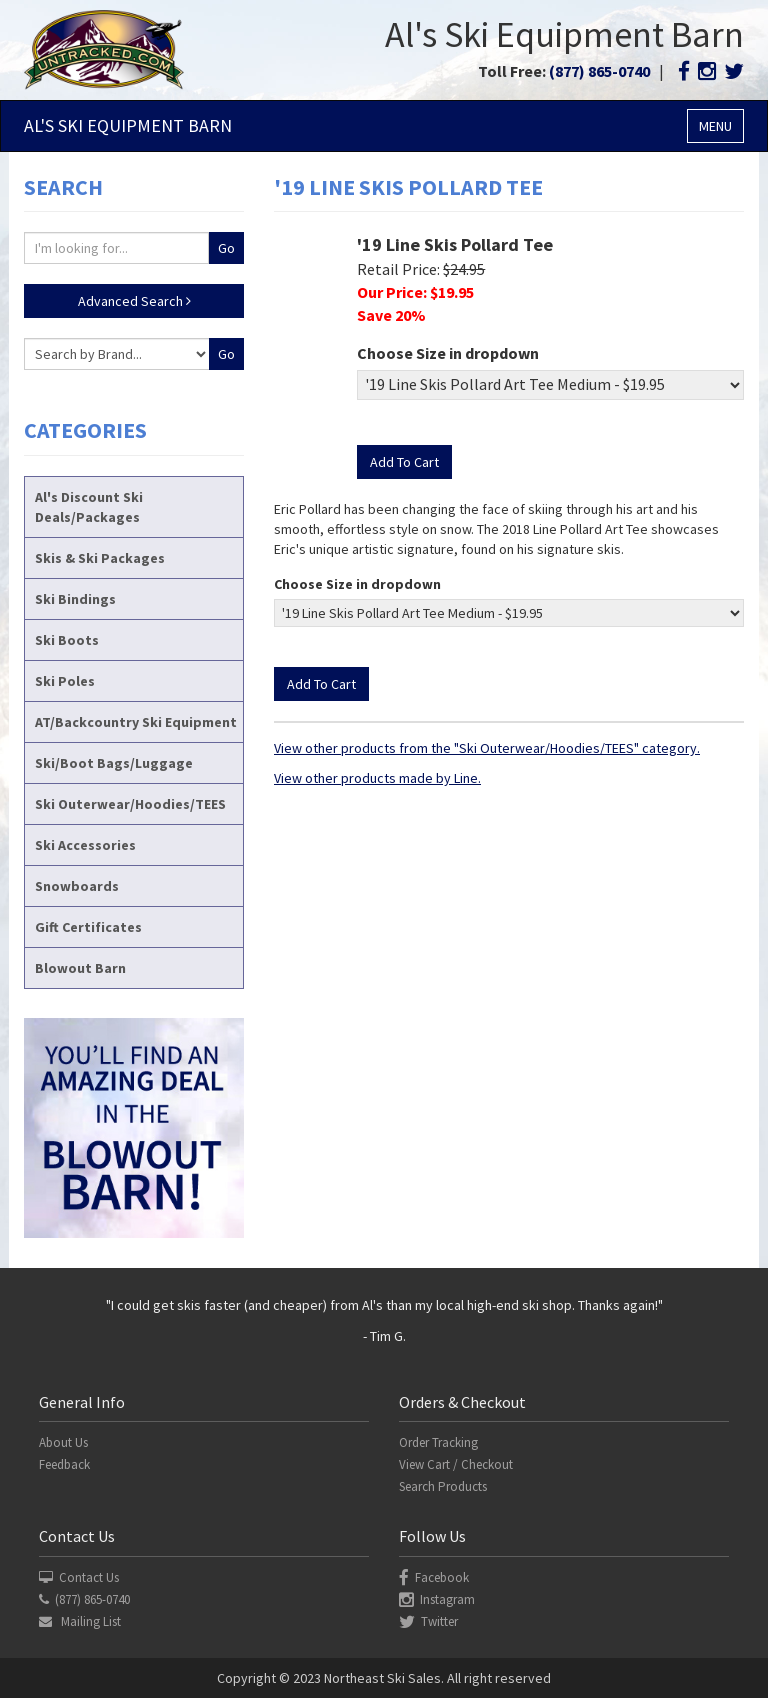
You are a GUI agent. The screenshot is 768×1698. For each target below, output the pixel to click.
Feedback (64, 1464)
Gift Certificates (88, 927)
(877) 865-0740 (599, 71)
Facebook (434, 1577)
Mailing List (80, 1621)
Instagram (437, 1599)
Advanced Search (134, 301)
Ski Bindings (75, 599)
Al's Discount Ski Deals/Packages (89, 507)
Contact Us (79, 1577)
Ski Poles (65, 681)
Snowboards (77, 886)
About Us (63, 1442)
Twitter (428, 1621)
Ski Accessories (85, 845)
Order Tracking (438, 1442)
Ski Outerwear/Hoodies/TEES (130, 804)
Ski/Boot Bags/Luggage (114, 763)
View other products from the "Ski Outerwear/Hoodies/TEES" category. (487, 748)
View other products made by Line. (377, 778)
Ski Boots (67, 640)
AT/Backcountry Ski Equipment (136, 722)
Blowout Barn (80, 968)
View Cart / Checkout (456, 1464)
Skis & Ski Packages (100, 558)
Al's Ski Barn (128, 125)
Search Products (443, 1486)
